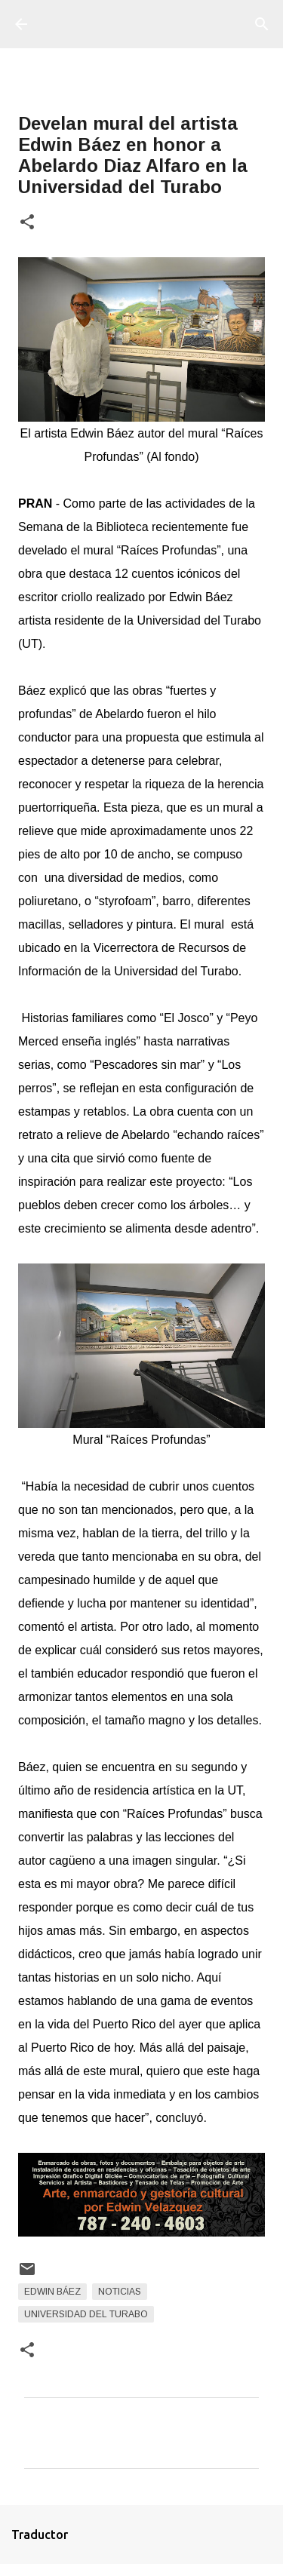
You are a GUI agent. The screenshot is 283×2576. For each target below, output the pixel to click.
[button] (27, 223)
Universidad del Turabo (86, 2314)
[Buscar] (262, 24)
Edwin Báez (52, 2291)
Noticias (119, 2291)
